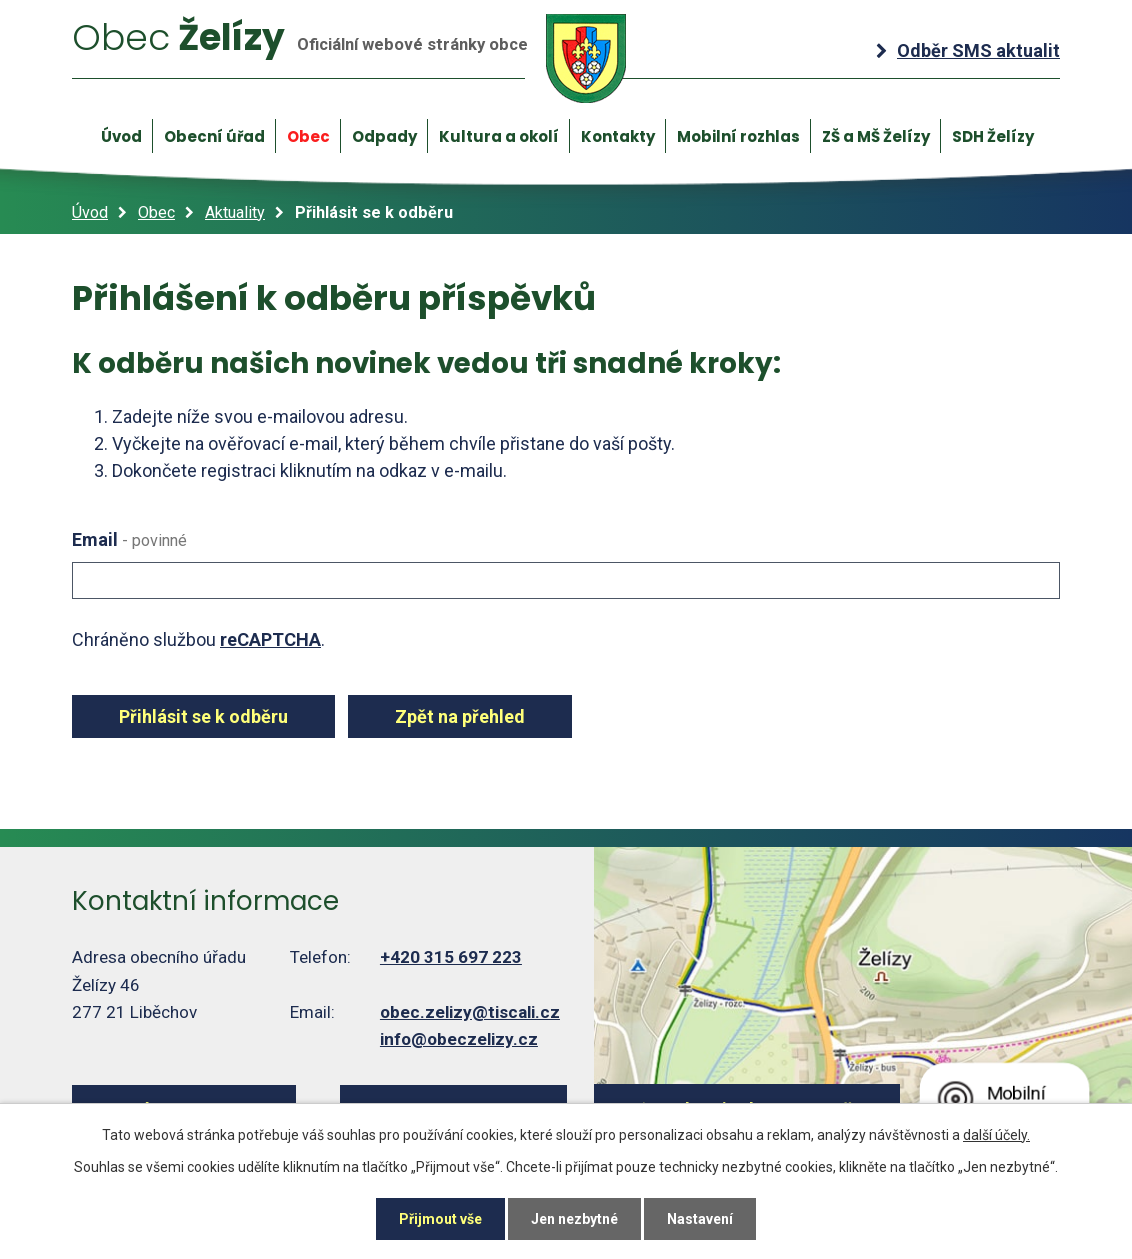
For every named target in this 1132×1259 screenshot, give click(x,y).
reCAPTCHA (270, 639)
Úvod (121, 136)
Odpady (384, 136)
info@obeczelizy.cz (459, 1039)
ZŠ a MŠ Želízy (876, 136)
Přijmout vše (440, 1219)
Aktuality (235, 212)
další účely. (996, 1135)
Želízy (349, 58)
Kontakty (618, 136)
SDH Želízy (993, 136)
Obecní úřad (214, 136)
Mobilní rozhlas (738, 136)
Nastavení (700, 1219)
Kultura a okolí (499, 136)
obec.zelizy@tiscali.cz (470, 1012)
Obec (308, 136)
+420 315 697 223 (451, 957)
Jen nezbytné (574, 1219)
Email (129, 539)
